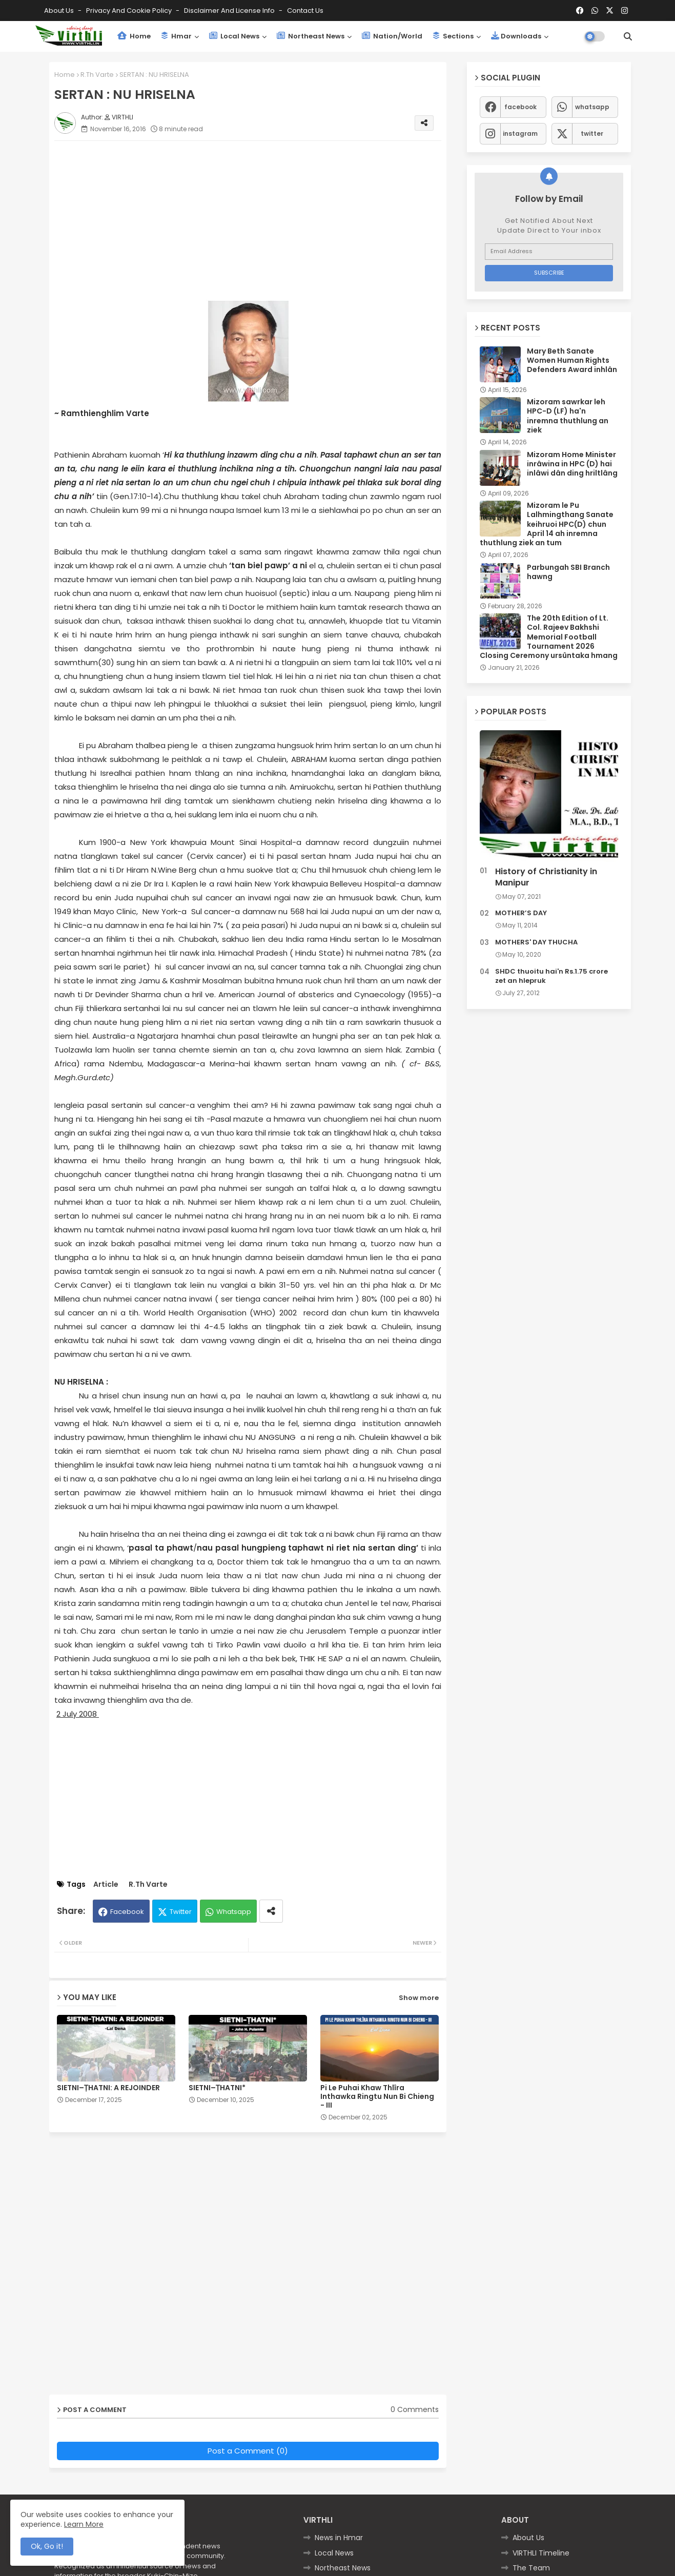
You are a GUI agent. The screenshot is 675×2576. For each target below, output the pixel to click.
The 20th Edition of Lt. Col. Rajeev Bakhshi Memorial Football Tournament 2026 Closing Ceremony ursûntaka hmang (549, 636)
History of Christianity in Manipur (546, 877)
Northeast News (310, 36)
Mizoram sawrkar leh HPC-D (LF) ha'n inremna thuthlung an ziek (567, 416)
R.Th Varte (97, 74)
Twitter (181, 1911)
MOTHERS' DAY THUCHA (536, 942)
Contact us (305, 10)
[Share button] (271, 1911)
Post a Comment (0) (248, 2450)
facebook (520, 106)
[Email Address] (549, 251)
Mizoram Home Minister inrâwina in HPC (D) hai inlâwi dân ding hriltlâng (572, 464)
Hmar (176, 36)
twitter (592, 133)
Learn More (84, 2524)
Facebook (127, 1911)
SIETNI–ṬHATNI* (217, 2088)
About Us (59, 10)
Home (134, 36)
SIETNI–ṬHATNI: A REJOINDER (108, 2088)
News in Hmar (339, 2537)
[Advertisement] (258, 220)
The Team (531, 2568)
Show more (419, 1998)
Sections (453, 36)
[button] (628, 36)
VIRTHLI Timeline (541, 2553)
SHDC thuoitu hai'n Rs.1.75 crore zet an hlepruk (551, 976)
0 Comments (415, 2410)
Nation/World (392, 36)
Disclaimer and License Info (230, 10)
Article (105, 1884)
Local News (234, 36)
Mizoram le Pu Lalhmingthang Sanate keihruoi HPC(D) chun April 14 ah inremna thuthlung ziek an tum (546, 524)
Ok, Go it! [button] (47, 2546)
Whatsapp (233, 1911)
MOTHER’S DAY (521, 913)
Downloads (516, 36)
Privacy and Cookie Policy (129, 10)
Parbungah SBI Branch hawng (568, 572)
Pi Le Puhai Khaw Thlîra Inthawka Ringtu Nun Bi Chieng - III (377, 2097)
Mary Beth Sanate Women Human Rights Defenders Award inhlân (572, 360)
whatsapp (592, 106)
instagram (520, 133)
